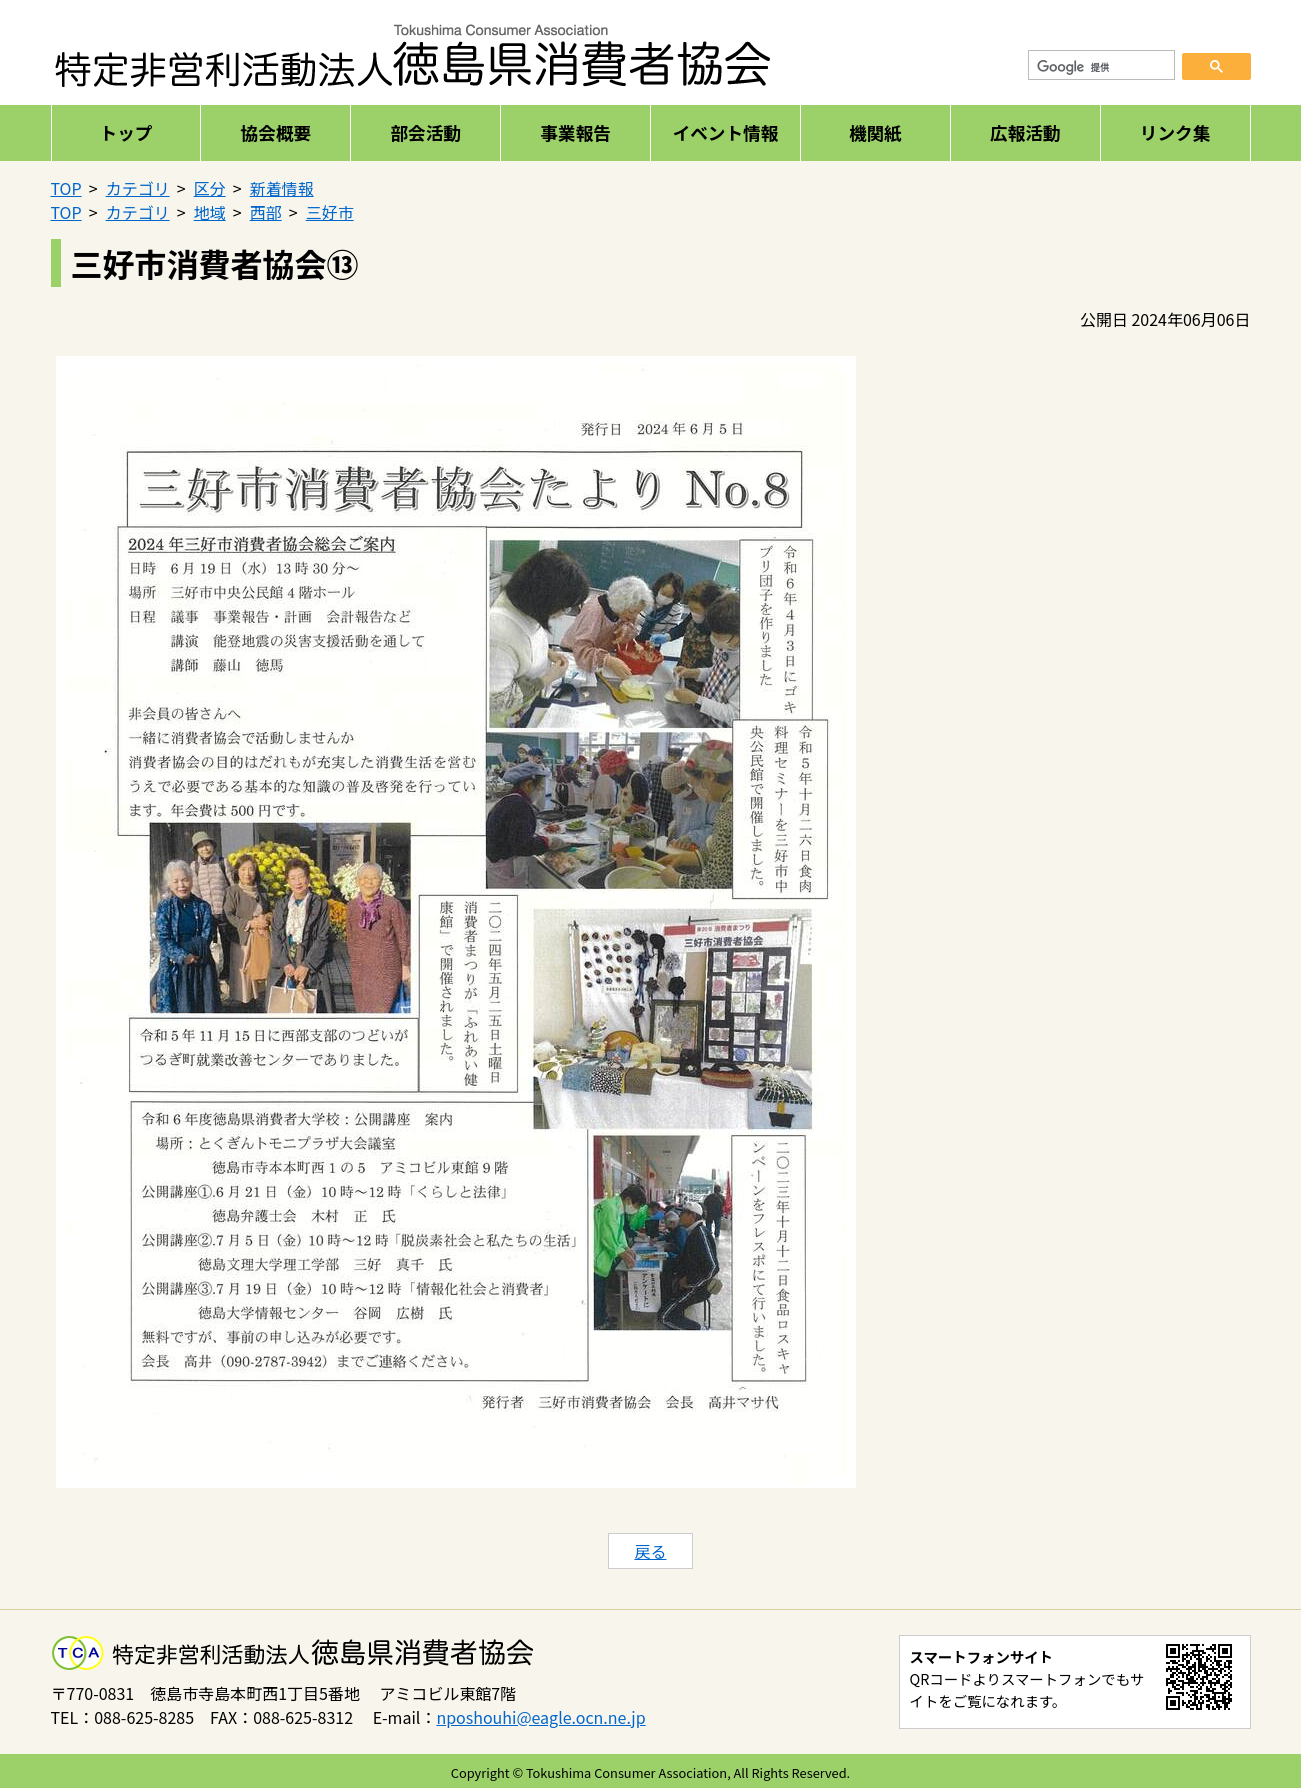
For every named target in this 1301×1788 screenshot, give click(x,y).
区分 (210, 188)
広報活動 (1025, 132)
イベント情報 (726, 132)
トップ (126, 132)
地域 (210, 212)
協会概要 (276, 132)
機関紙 (875, 132)
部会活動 (425, 132)
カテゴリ (138, 188)
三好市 (330, 212)
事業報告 (575, 132)
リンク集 (1175, 132)
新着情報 (282, 188)
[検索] (1102, 68)
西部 (266, 212)
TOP (66, 188)
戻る (650, 1551)
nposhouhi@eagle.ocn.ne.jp (540, 1717)
